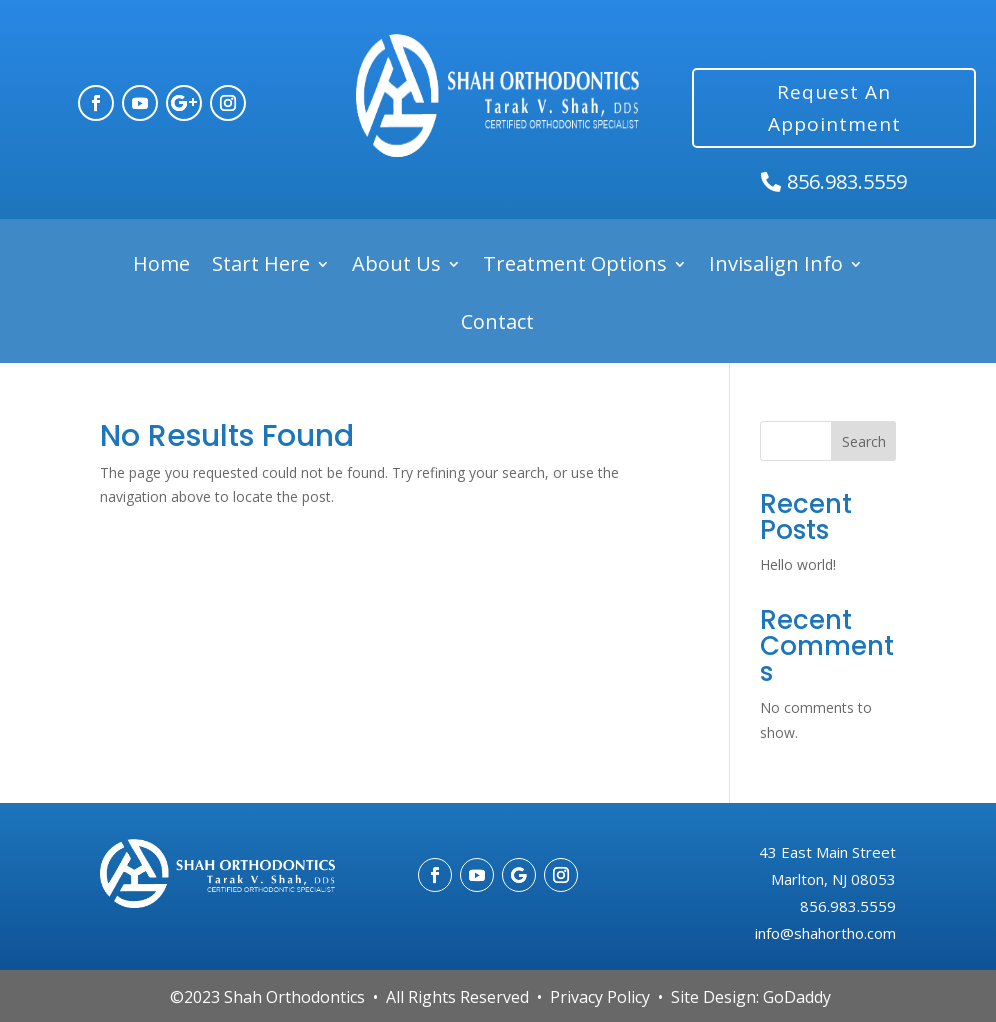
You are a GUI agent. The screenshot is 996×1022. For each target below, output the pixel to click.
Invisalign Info (776, 264)
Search (864, 441)
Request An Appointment (834, 108)
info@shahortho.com (825, 933)
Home (161, 264)
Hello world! (798, 564)
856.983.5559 (847, 181)
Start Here (261, 264)
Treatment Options (575, 264)
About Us (396, 264)
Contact (497, 322)
